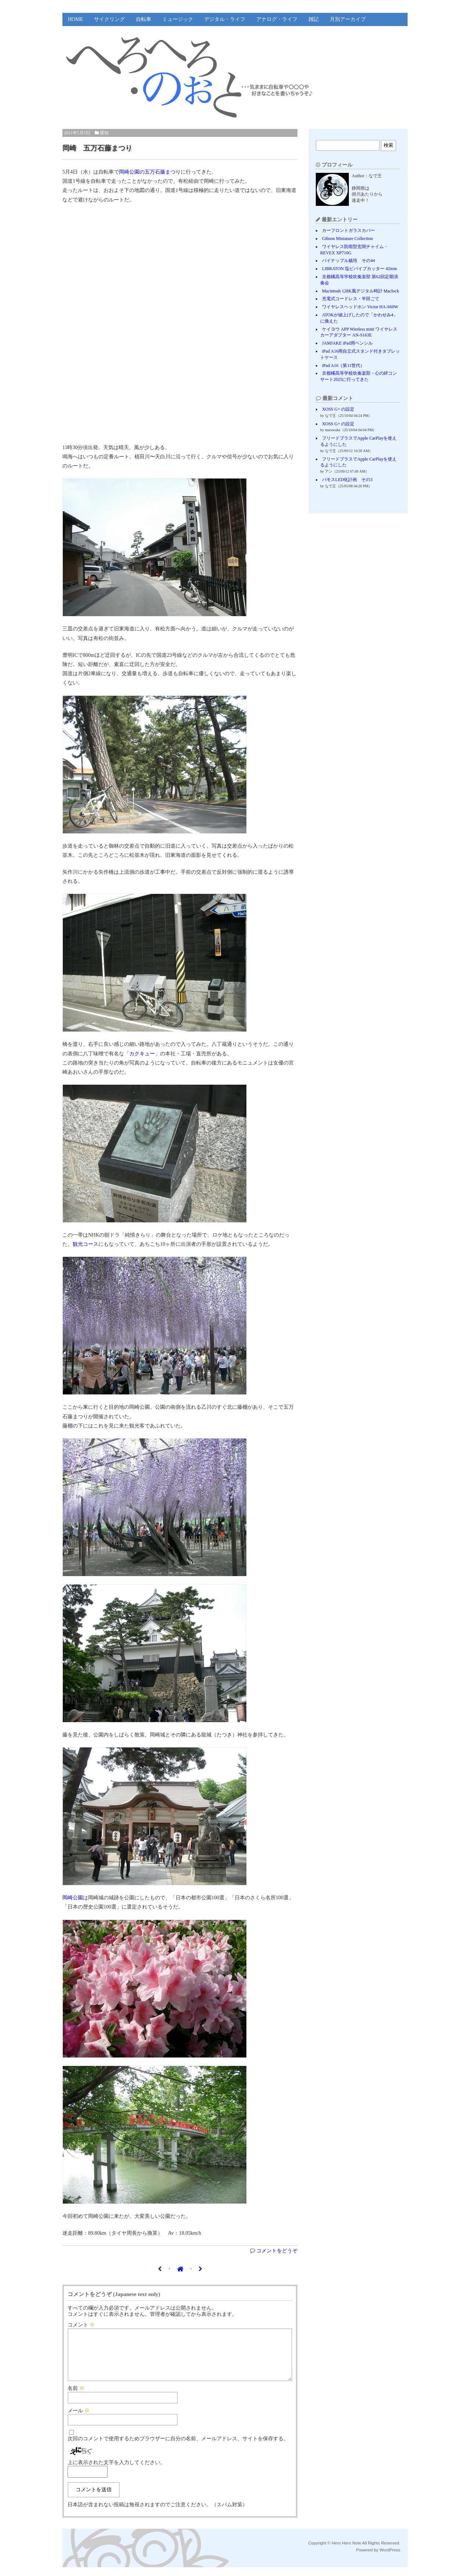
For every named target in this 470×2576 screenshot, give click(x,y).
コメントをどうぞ (276, 2250)
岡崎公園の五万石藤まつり (150, 172)
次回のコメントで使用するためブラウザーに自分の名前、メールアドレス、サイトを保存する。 (178, 2447)
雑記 (313, 19)
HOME (75, 19)
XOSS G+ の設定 (338, 409)
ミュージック (177, 19)
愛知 (104, 132)
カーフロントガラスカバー (348, 230)
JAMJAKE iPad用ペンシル (347, 343)
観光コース (85, 1244)
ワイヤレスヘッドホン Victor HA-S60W (360, 306)
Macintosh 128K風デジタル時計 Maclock (360, 291)
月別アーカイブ (348, 19)
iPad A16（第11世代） (343, 365)
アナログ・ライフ (276, 19)
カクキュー (142, 1053)
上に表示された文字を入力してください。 (116, 2471)
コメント (81, 2325)
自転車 (143, 19)
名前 (76, 2397)
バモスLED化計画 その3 (347, 479)
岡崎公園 (72, 1897)
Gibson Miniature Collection (347, 238)
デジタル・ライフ (224, 19)
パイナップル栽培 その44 (348, 260)
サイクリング (109, 19)
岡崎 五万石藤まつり (97, 148)
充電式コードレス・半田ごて (350, 298)
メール (79, 2419)
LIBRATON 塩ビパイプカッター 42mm (359, 268)
